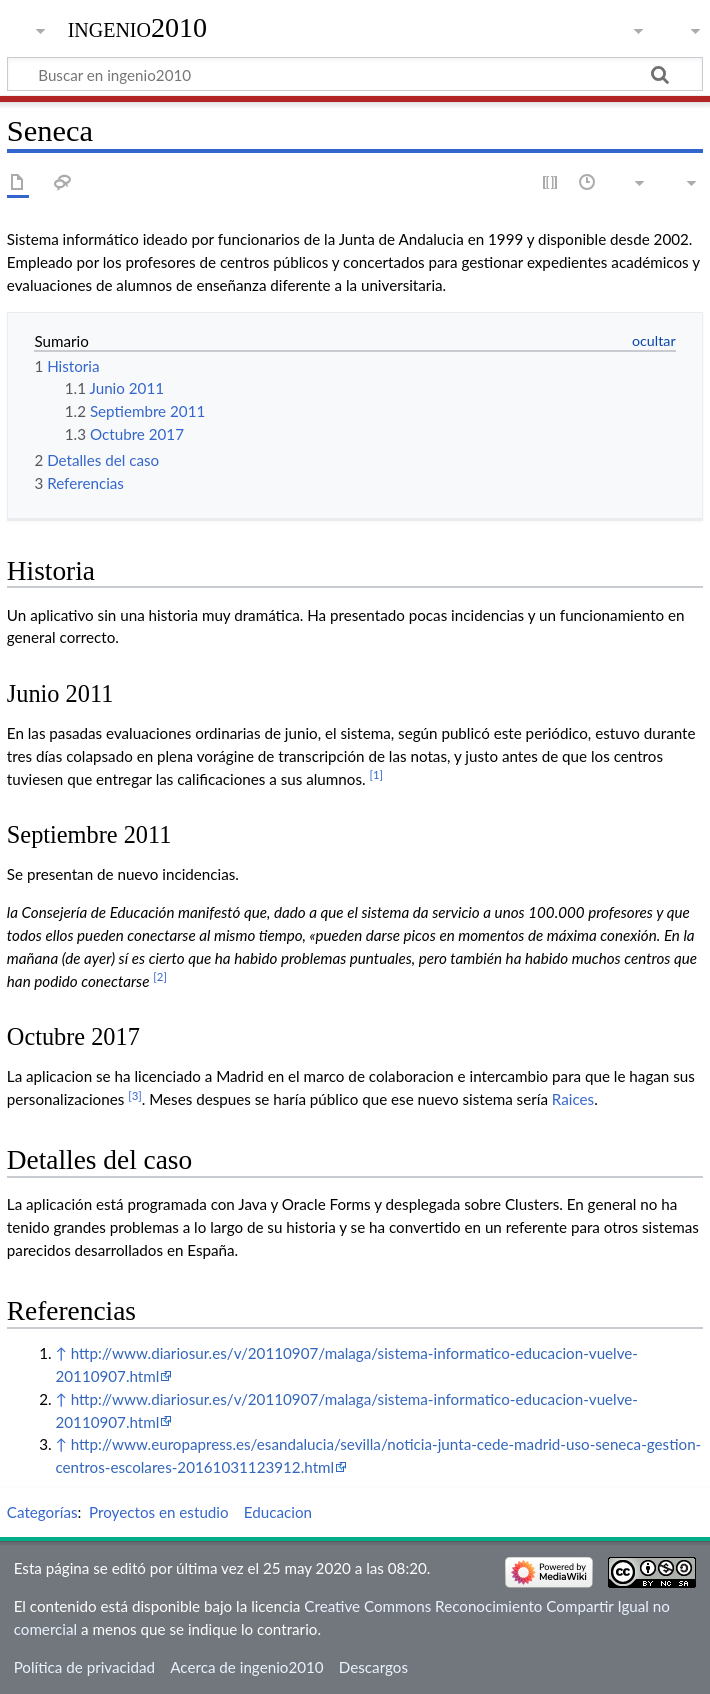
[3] (135, 1095)
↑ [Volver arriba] (60, 1353)
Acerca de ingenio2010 (246, 1667)
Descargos (373, 1667)
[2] (160, 976)
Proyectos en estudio (159, 1512)
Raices (573, 1099)
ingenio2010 (138, 27)
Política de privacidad (84, 1667)
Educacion (278, 1512)
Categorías (42, 1512)
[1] (376, 774)
